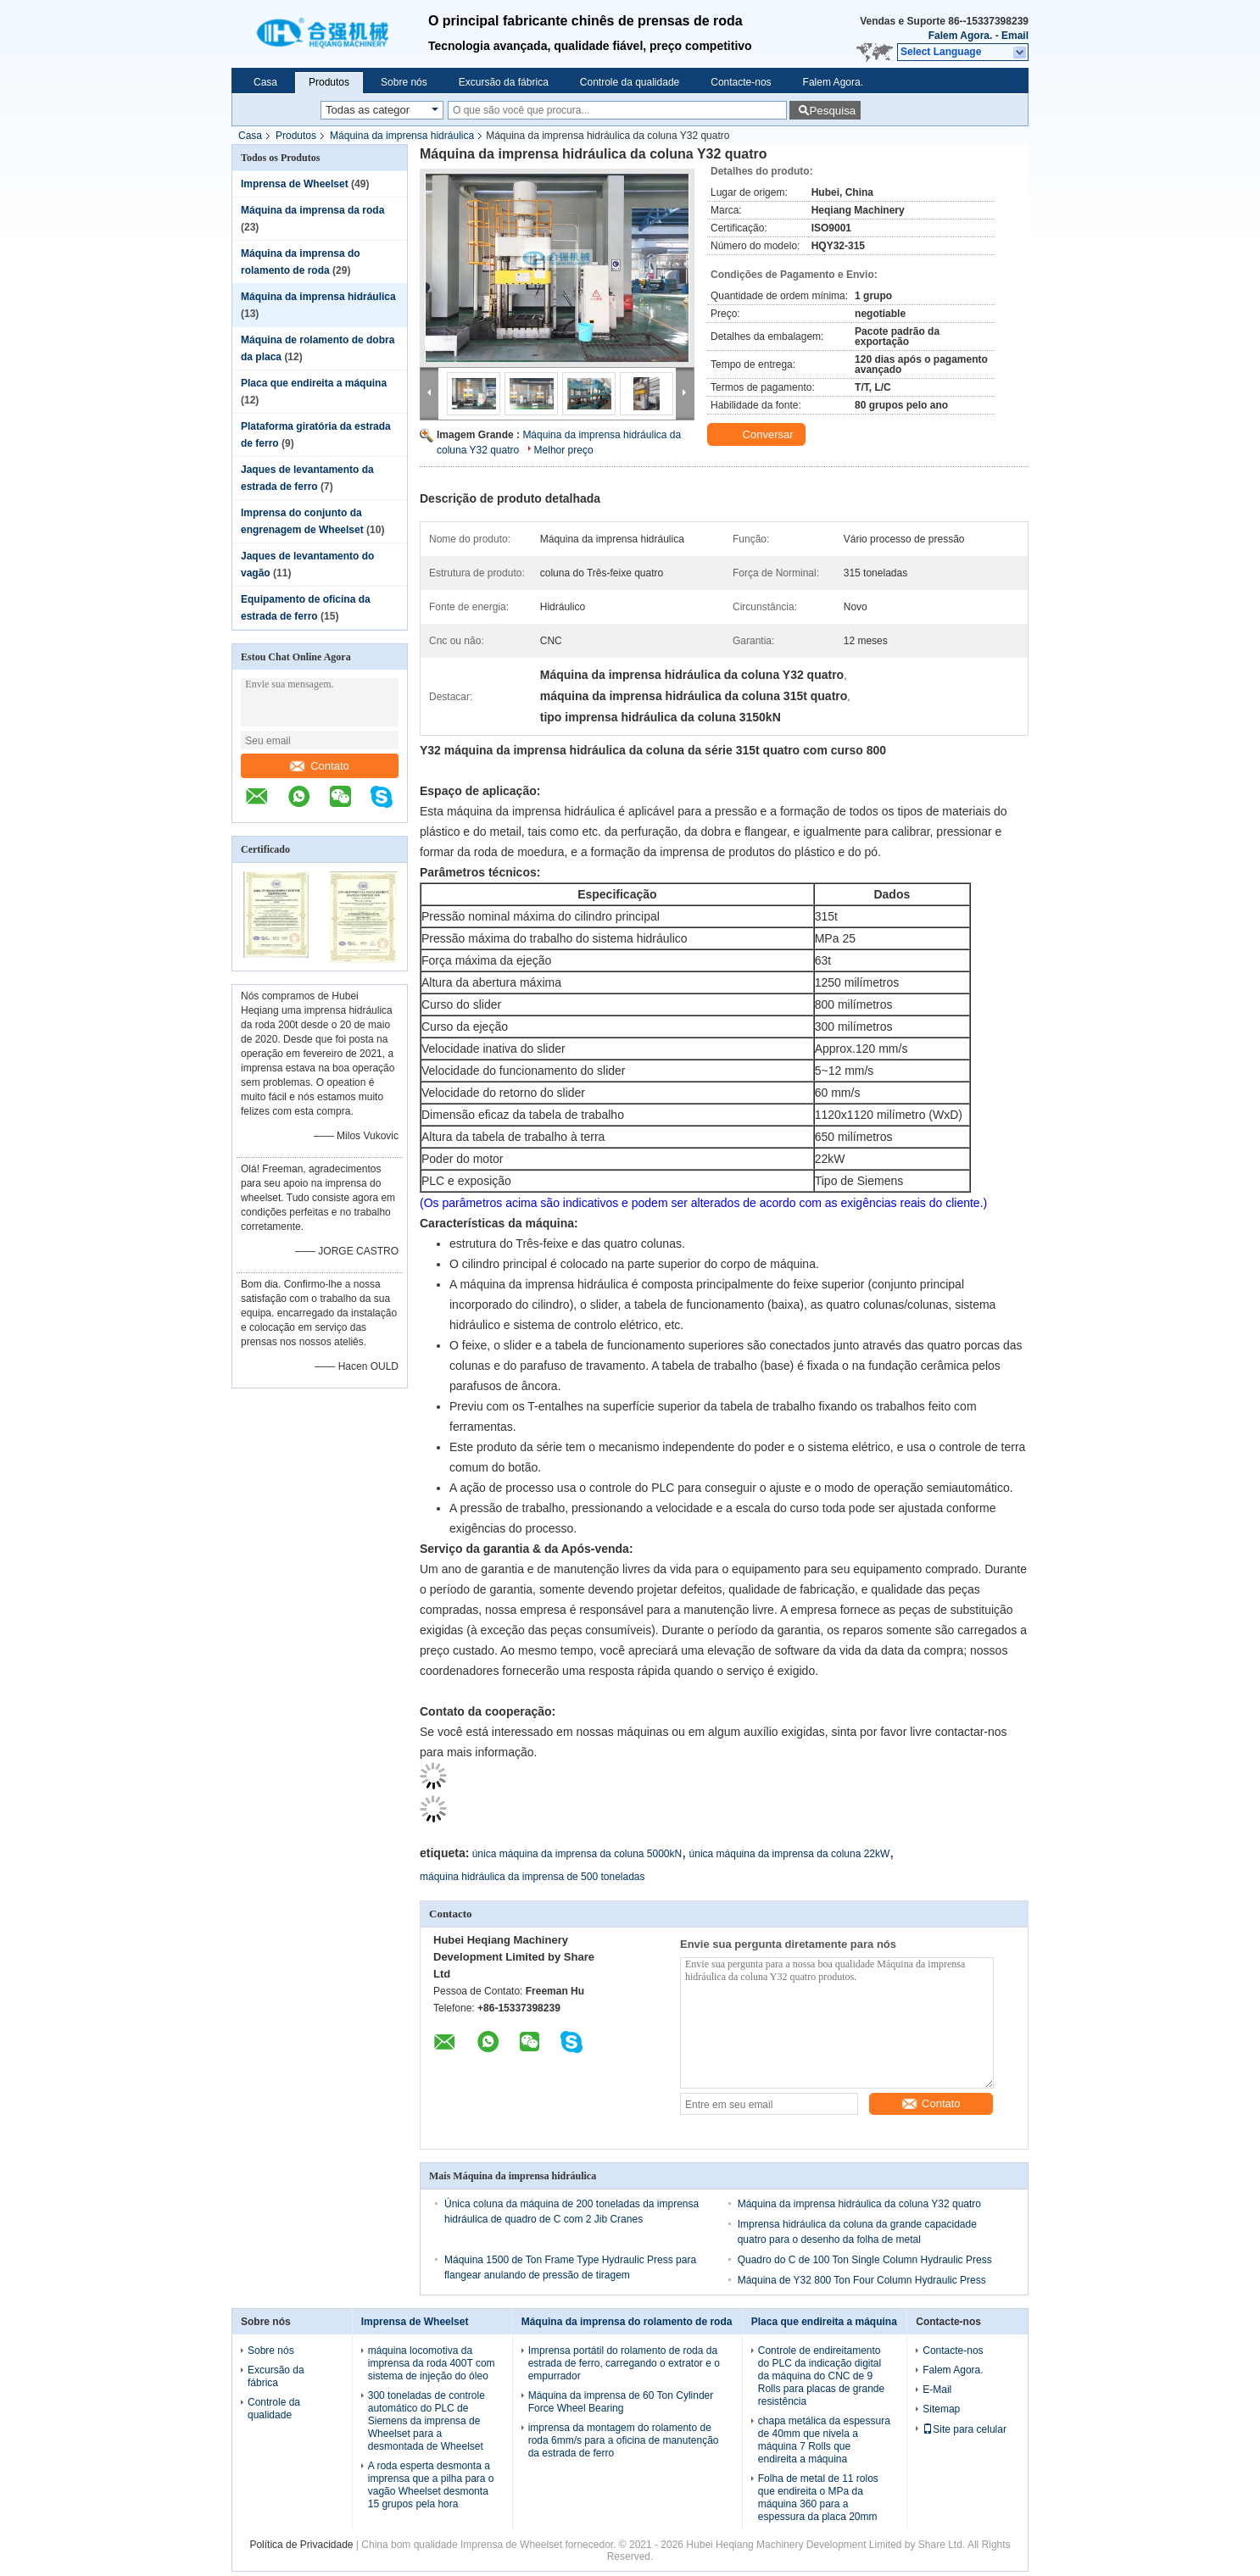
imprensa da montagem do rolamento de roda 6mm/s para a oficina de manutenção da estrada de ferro (623, 2440)
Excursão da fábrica (504, 82)
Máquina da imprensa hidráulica (402, 136)
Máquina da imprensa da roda (312, 210)
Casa (265, 82)
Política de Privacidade (301, 2545)
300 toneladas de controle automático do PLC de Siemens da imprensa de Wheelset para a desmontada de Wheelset (426, 2421)
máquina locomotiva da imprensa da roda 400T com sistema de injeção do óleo (431, 2363)
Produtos (329, 82)
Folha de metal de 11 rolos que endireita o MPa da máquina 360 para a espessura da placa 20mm (818, 2498)
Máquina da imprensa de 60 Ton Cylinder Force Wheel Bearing (621, 2402)
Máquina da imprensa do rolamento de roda (627, 2322)
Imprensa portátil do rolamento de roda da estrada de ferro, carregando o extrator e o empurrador (624, 2363)
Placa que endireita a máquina (314, 383)
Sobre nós (404, 82)
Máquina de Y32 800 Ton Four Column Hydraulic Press (862, 2280)
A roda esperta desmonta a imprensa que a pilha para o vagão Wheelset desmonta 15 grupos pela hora (431, 2485)
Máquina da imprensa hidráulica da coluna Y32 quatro (859, 2204)
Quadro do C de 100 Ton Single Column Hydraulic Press (865, 2260)
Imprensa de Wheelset (294, 184)
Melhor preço (564, 450)
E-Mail (937, 2389)
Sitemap (941, 2409)
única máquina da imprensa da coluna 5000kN (577, 1854)
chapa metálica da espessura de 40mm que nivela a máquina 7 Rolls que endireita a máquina (824, 2440)
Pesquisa (832, 110)
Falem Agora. (960, 36)
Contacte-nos (741, 82)
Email (1015, 36)
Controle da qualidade (629, 82)
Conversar (758, 434)
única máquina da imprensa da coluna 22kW (789, 1854)
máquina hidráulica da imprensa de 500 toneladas (532, 1877)
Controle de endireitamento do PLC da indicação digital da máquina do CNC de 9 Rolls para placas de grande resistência (821, 2376)
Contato (319, 765)
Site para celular (964, 2429)
